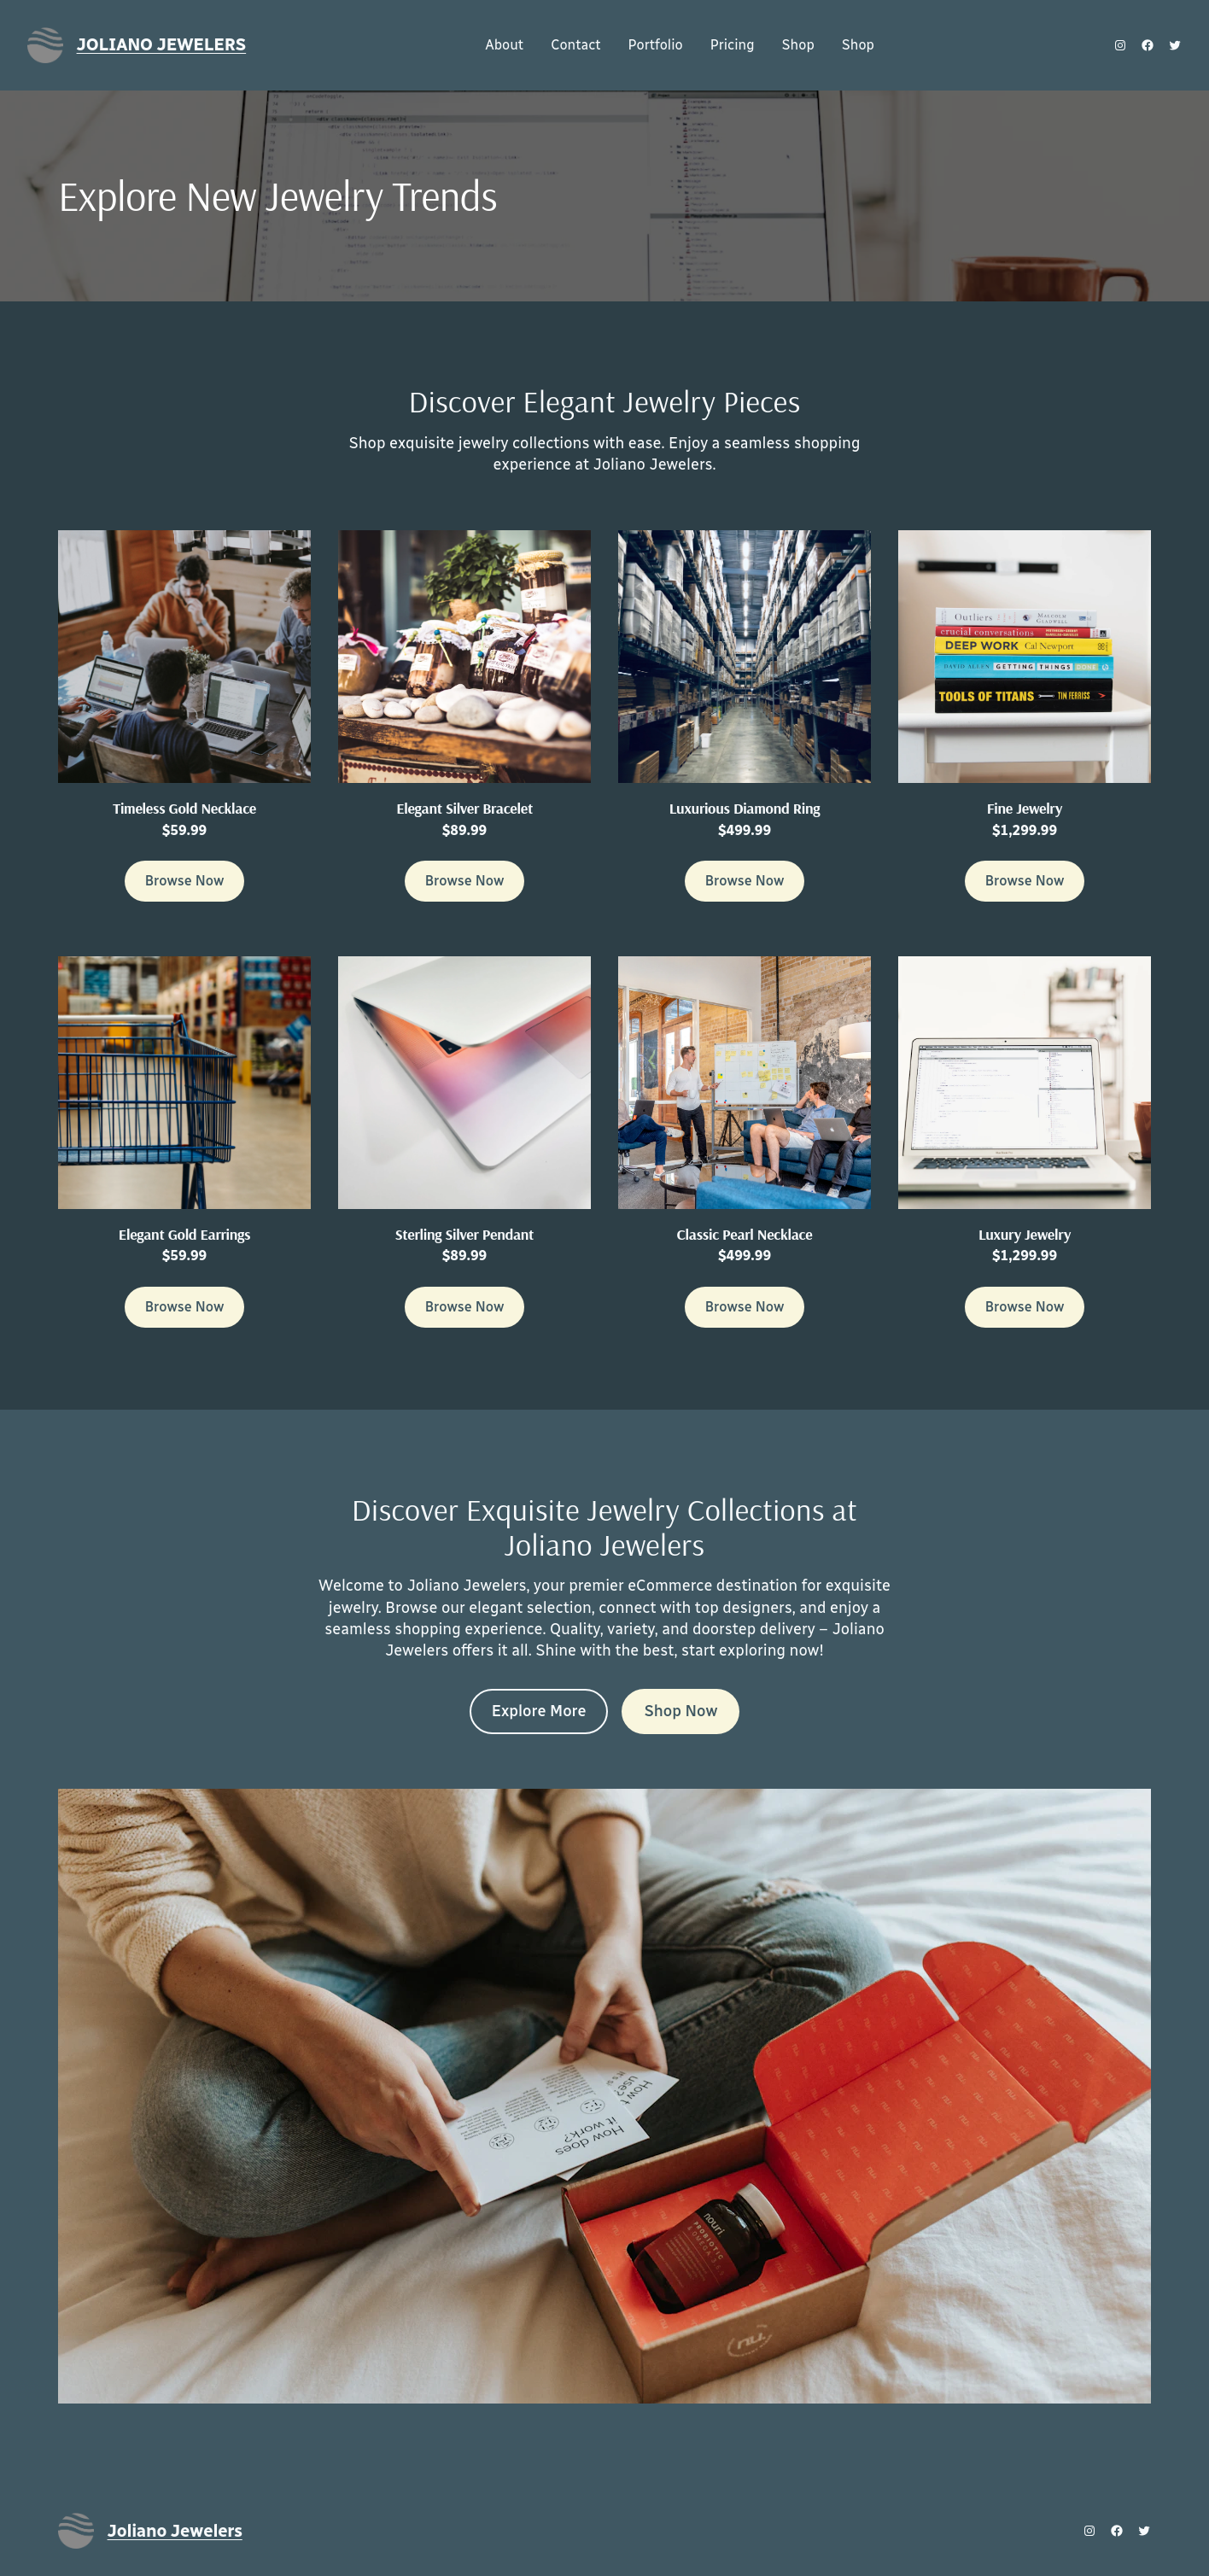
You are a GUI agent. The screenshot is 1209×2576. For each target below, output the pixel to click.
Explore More (539, 1711)
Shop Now (680, 1711)
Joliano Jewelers (162, 44)
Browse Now (185, 881)
